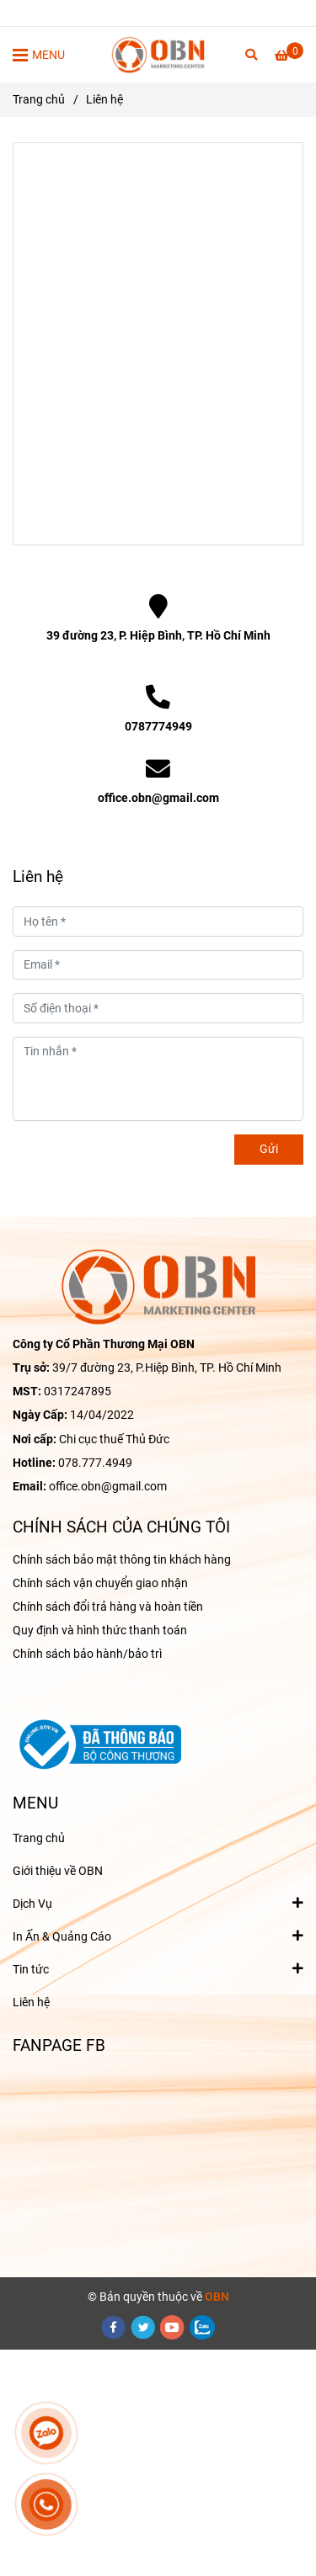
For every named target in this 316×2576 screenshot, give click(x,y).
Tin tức (31, 1968)
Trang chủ (39, 1838)
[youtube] (173, 2327)
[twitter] (143, 2327)
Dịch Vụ (32, 1902)
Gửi (269, 1149)
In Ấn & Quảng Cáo (62, 1935)
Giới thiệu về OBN (58, 1871)
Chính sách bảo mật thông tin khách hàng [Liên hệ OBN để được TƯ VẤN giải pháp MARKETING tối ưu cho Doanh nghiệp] (122, 1560)
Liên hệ (31, 2002)
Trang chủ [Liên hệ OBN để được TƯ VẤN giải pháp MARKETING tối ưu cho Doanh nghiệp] (39, 100)
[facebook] (114, 2327)
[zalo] (202, 2327)
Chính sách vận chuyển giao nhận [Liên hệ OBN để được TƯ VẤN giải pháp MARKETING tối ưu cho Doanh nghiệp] (100, 1583)
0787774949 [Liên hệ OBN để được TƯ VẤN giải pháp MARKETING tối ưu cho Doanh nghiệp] (158, 727)
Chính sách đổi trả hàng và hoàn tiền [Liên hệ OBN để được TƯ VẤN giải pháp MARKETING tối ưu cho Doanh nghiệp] (108, 1607)
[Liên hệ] (158, 55)
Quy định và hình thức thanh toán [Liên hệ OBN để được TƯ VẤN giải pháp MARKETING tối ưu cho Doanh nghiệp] (100, 1630)
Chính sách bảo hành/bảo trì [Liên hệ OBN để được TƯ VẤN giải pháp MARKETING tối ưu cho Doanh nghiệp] (87, 1654)
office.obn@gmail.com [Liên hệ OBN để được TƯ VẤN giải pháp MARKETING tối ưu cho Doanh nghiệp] (158, 798)
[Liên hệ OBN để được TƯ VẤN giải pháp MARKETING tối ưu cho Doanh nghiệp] (289, 56)
